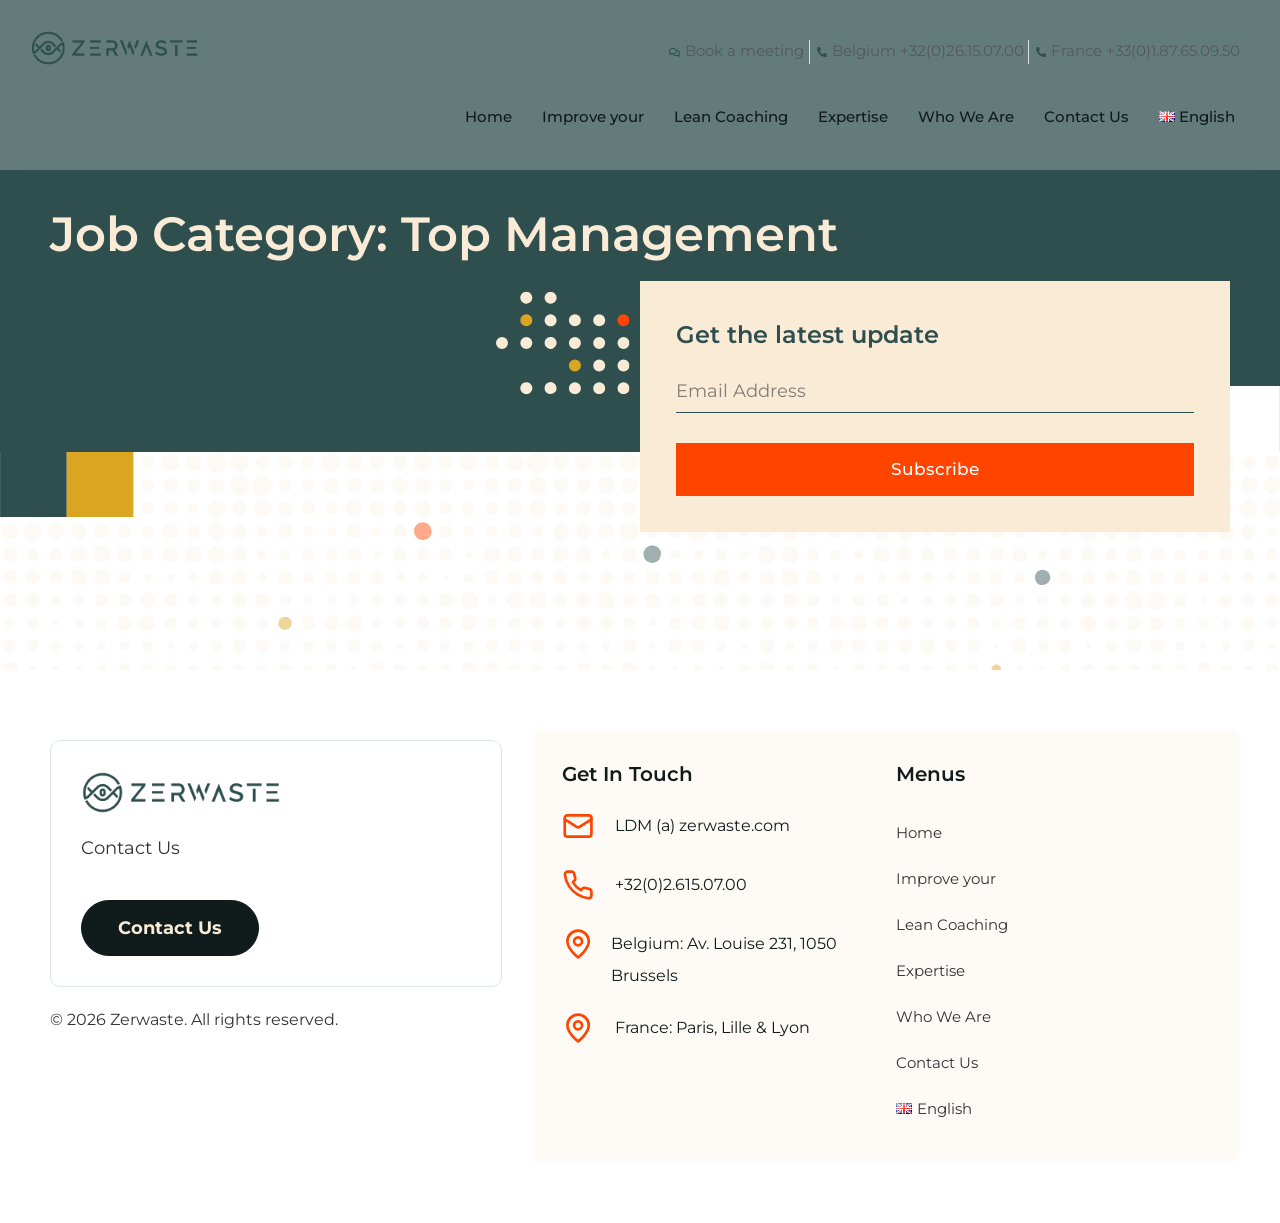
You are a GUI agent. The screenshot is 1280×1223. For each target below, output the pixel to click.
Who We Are (966, 116)
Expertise (853, 116)
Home (488, 116)
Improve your (593, 116)
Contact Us (1086, 116)
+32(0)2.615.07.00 (681, 885)
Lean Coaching (731, 116)
